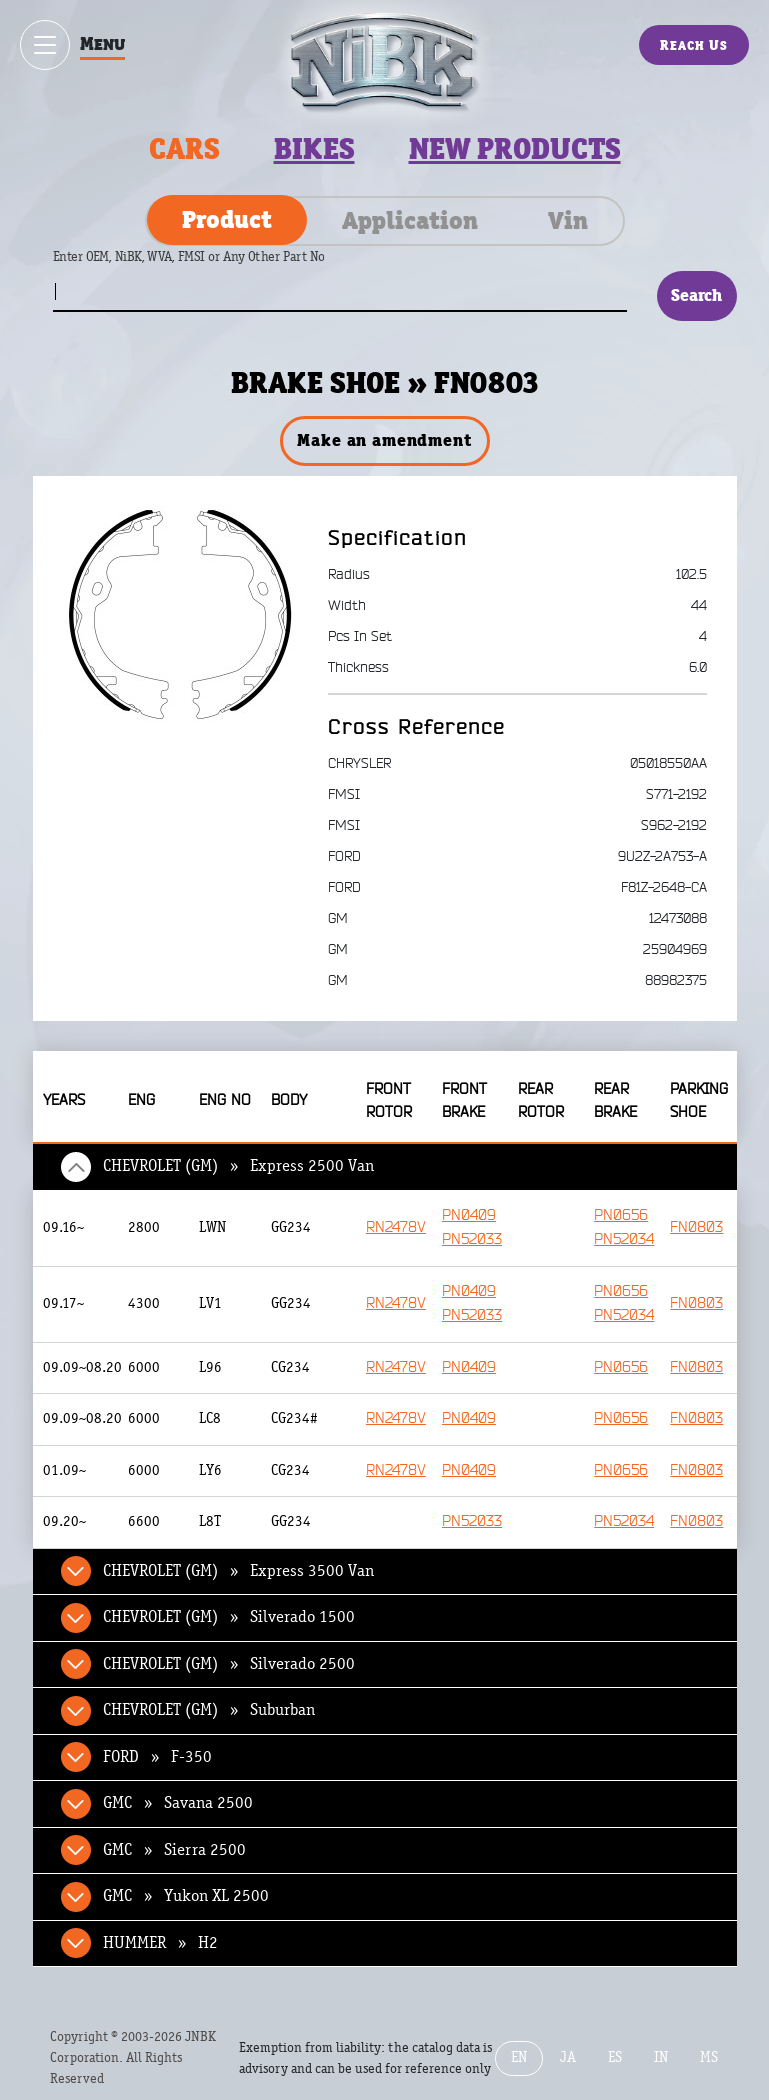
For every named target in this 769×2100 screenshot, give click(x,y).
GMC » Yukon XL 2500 (186, 1896)
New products (515, 149)
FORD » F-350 (157, 1757)
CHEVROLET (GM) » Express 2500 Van (238, 1166)
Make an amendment (384, 440)
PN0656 (621, 1215)
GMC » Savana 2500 (178, 1803)
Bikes (314, 149)
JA (568, 2057)
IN (661, 2057)
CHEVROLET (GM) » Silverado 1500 (229, 1617)
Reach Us (694, 45)
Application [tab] (410, 220)
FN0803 (696, 1227)
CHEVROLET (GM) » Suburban (209, 1710)
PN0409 (469, 1215)
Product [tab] (227, 219)
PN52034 (624, 1239)
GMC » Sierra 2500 (174, 1850)
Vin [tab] (568, 220)
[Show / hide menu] (45, 45)
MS (709, 2057)
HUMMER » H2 (160, 1943)
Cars (184, 149)
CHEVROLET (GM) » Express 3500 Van (238, 1571)
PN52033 (472, 1239)
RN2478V (396, 1227)
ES (615, 2057)
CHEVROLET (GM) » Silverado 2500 (229, 1664)
